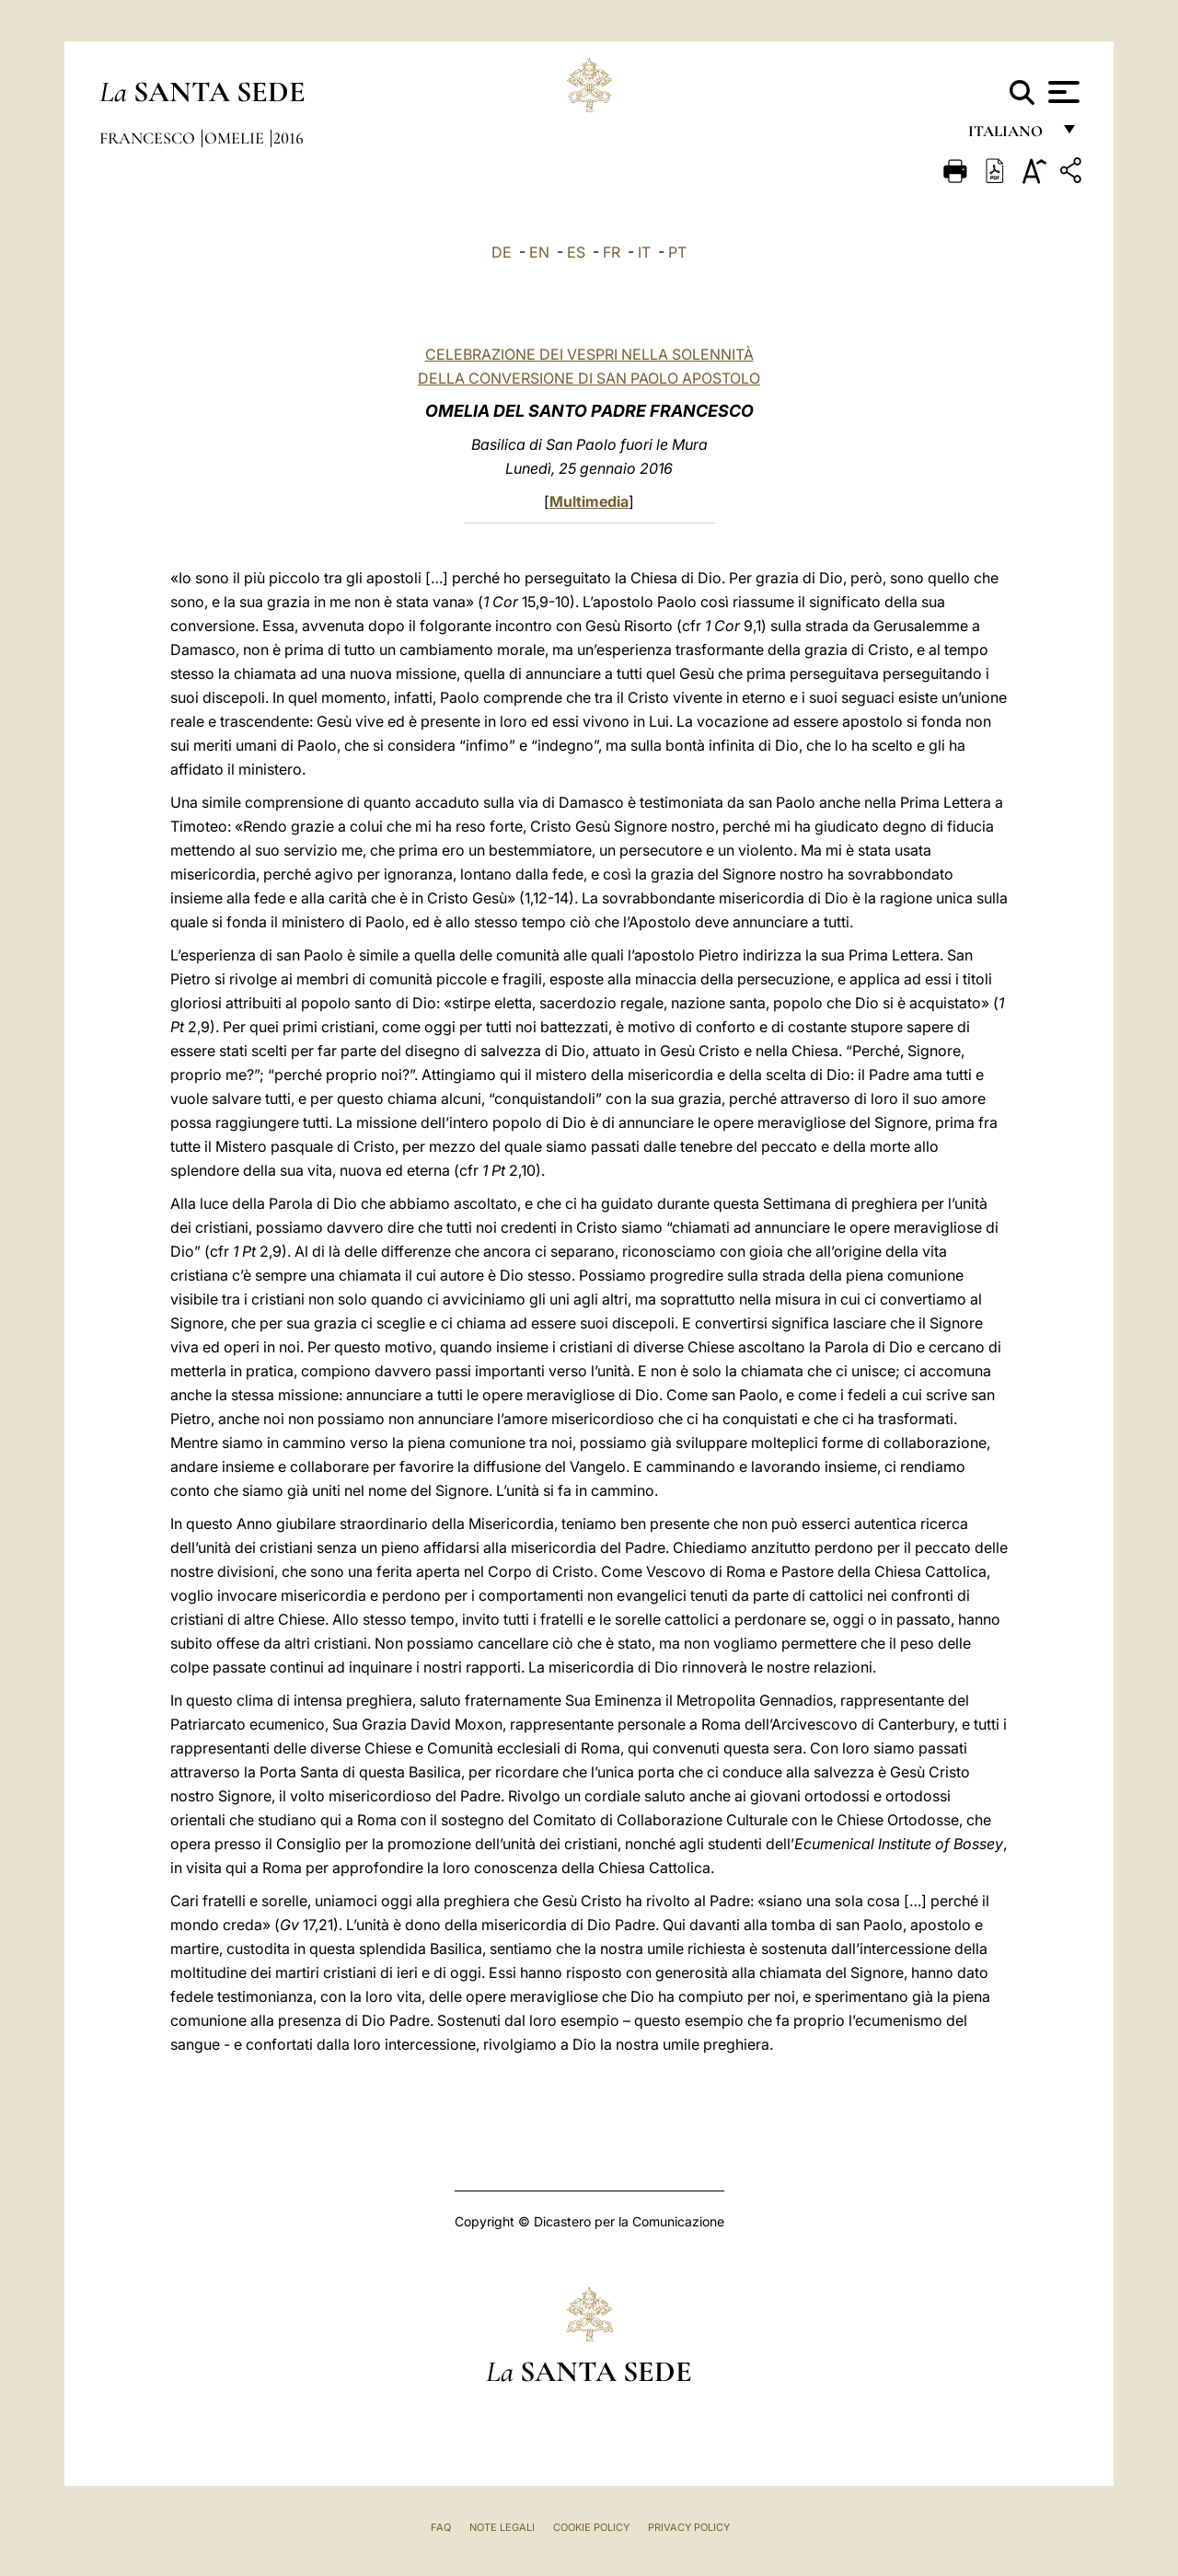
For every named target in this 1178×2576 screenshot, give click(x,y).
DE (501, 252)
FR (611, 252)
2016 (288, 138)
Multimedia (589, 501)
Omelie (236, 138)
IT (644, 252)
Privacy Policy (689, 2527)
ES (576, 252)
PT (677, 252)
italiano (1009, 135)
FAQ (441, 2527)
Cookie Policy (591, 2527)
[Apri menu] (1062, 92)
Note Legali (502, 2527)
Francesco (149, 138)
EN (539, 252)
